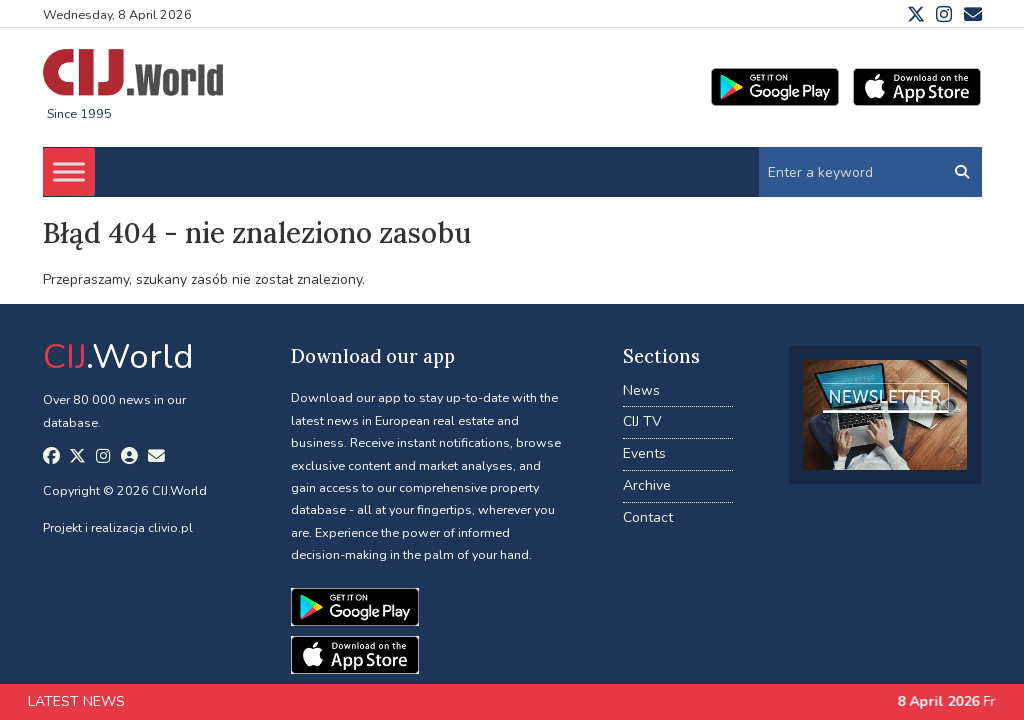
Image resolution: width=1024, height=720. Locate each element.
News (641, 390)
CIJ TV (642, 421)
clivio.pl (170, 527)
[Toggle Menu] (69, 171)
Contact (648, 517)
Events (644, 453)
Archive (647, 485)
